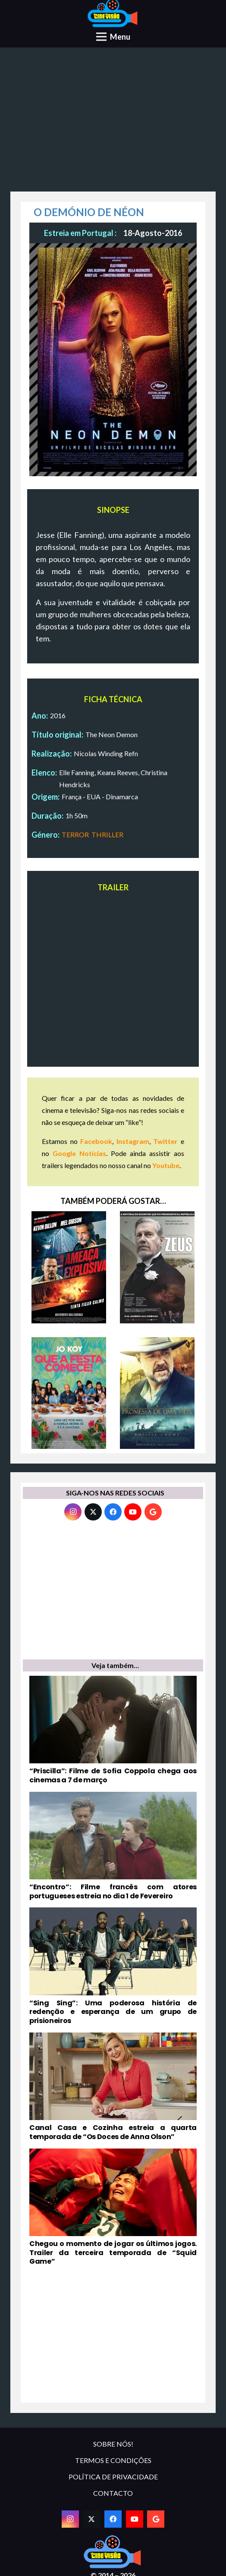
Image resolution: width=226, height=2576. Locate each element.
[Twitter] (93, 1511)
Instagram (132, 1141)
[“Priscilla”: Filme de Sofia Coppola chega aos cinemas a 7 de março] (113, 1730)
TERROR (75, 834)
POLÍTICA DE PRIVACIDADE (113, 2476)
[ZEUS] (157, 1267)
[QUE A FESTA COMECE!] (68, 1393)
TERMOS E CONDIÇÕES (113, 2460)
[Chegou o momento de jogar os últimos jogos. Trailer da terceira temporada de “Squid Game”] (113, 2208)
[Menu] (113, 36)
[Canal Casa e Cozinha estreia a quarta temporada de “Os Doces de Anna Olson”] (113, 2087)
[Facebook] (113, 1511)
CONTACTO (113, 2493)
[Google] (153, 1511)
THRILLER (107, 834)
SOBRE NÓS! (113, 2444)
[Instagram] (73, 1511)
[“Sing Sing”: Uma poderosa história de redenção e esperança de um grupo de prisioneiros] (113, 1966)
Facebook (96, 1141)
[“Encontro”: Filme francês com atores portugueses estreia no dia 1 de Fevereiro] (113, 1846)
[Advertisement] (113, 122)
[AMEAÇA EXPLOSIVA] (68, 1267)
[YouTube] (132, 1511)
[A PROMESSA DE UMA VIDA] (157, 1393)
